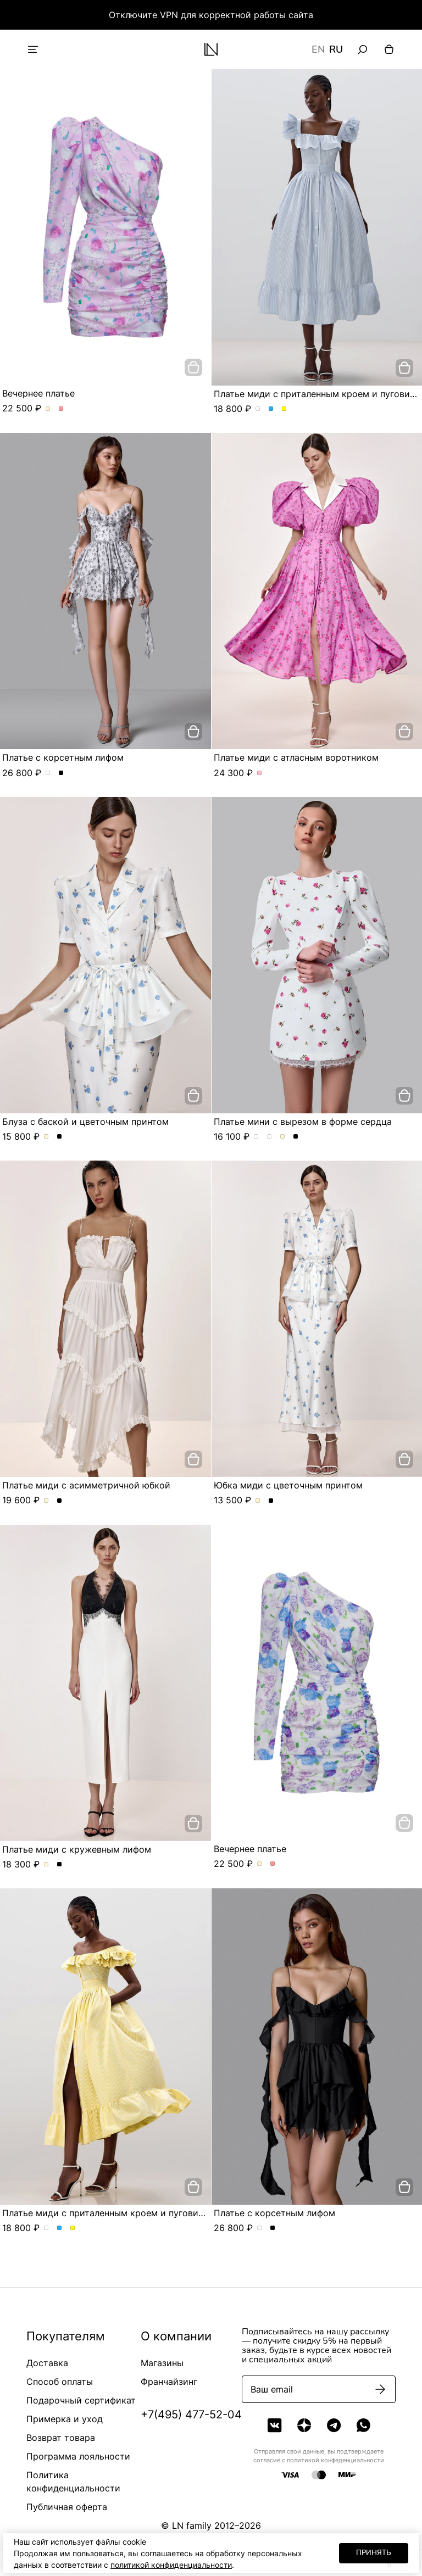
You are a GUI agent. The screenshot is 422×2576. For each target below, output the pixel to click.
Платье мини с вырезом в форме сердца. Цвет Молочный (283, 1137)
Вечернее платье (38, 393)
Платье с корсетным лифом (63, 757)
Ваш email (272, 2389)
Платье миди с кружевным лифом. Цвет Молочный (46, 1864)
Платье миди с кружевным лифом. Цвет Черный (60, 1864)
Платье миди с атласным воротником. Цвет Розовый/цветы (260, 773)
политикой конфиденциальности (171, 2564)
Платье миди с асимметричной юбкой (86, 1485)
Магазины (162, 2362)
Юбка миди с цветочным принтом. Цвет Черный (271, 1501)
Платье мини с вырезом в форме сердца (303, 1121)
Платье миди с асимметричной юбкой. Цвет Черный (60, 1501)
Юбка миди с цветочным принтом (288, 1485)
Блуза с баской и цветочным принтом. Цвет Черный (60, 1137)
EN (318, 49)
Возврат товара (60, 2437)
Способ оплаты (59, 2381)
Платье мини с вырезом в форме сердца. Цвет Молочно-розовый (269, 1137)
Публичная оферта (66, 2506)
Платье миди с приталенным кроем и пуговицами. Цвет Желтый (284, 409)
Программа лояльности (78, 2456)
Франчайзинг (169, 2381)
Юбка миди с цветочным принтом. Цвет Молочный (258, 1501)
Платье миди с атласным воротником (296, 757)
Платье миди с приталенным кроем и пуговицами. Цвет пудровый (258, 409)
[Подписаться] (380, 2389)
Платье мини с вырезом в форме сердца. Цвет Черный (296, 1137)
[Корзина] (389, 49)
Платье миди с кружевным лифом (76, 1849)
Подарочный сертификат (81, 2400)
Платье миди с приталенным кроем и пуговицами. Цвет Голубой (271, 409)
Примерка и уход (64, 2418)
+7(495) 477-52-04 (191, 2414)
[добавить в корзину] (193, 367)
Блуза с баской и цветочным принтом (85, 1121)
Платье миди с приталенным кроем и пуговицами (111, 2212)
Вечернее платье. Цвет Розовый (61, 409)
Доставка (47, 2362)
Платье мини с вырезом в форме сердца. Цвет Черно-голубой (256, 1137)
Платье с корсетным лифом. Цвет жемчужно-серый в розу (48, 773)
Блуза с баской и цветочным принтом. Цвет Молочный (46, 1137)
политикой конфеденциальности (335, 2460)
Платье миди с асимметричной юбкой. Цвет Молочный (46, 1501)
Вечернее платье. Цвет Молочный (48, 409)
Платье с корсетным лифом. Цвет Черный (61, 773)
